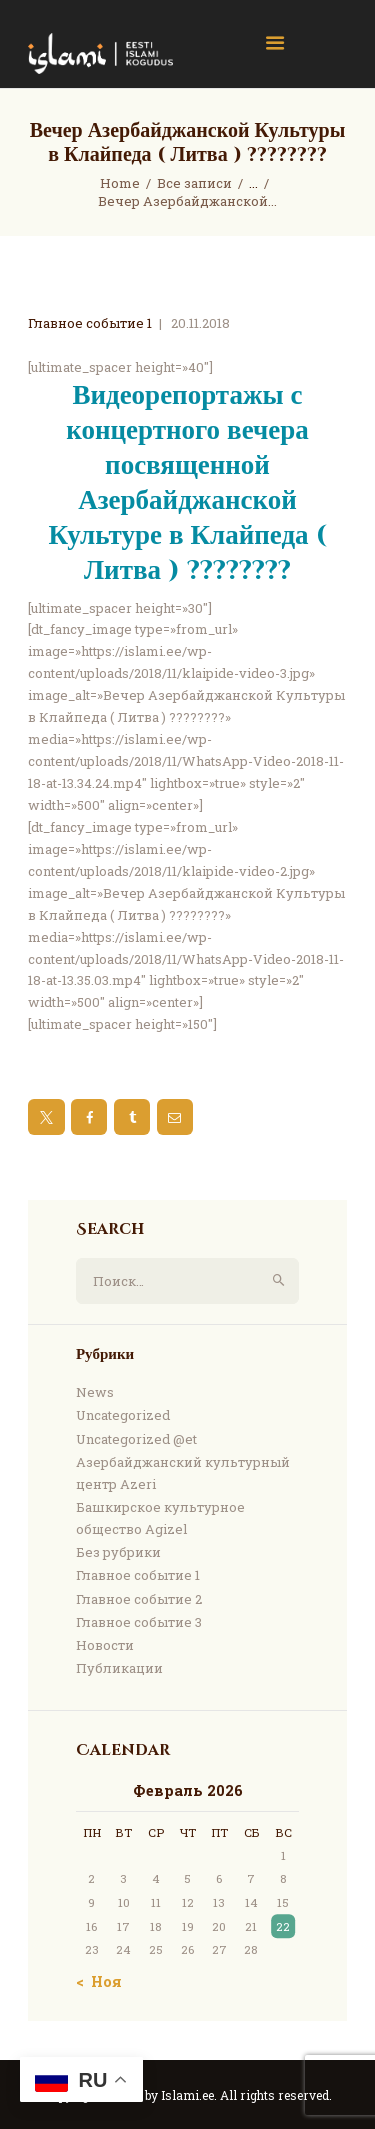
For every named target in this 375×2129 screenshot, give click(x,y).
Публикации (119, 1668)
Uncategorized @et (136, 1439)
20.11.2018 (200, 323)
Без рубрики (118, 1552)
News (95, 1392)
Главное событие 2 (139, 1599)
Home (120, 183)
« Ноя (101, 1981)
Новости (105, 1645)
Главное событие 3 (139, 1622)
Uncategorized (123, 1415)
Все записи (194, 183)
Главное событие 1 (90, 323)
